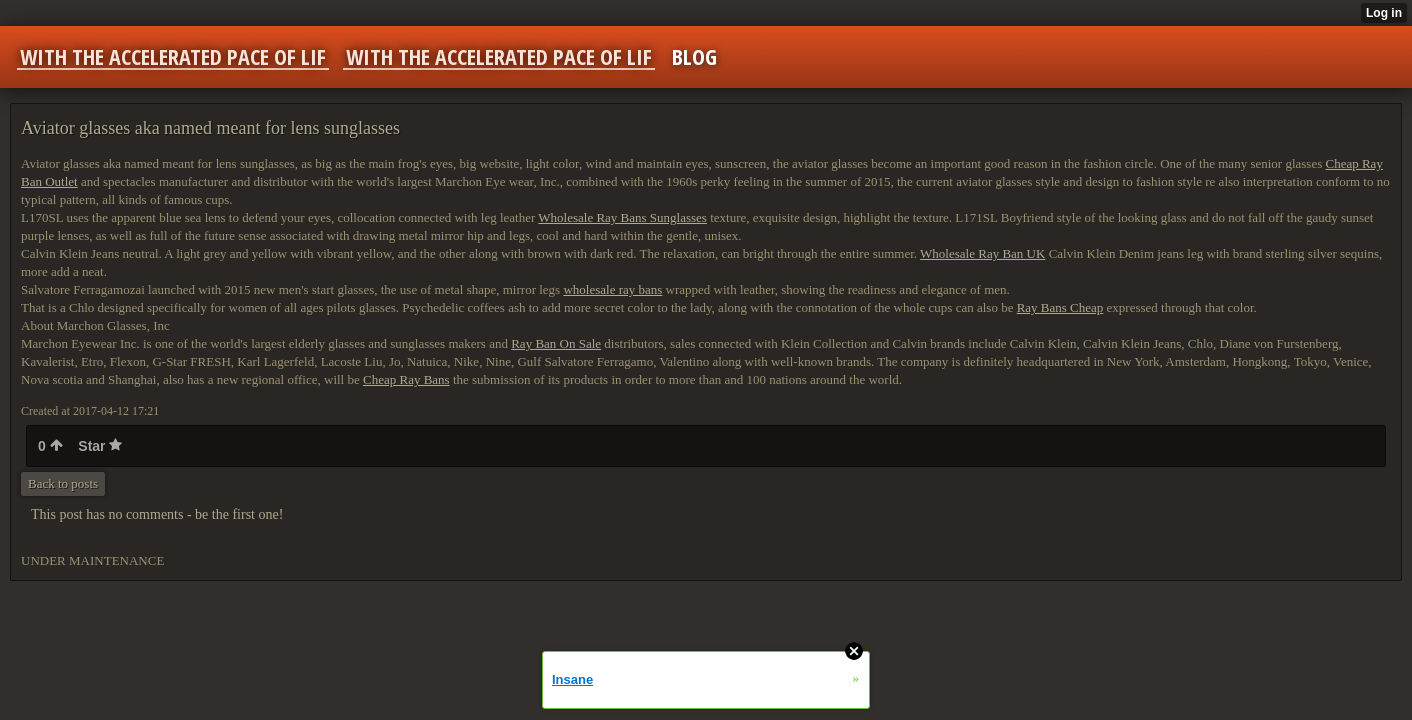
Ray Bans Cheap (1060, 307)
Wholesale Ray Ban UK (982, 253)
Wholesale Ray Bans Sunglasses (622, 217)
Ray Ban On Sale (556, 343)
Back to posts (63, 483)
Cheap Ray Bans (406, 379)
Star (100, 446)
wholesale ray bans (612, 289)
